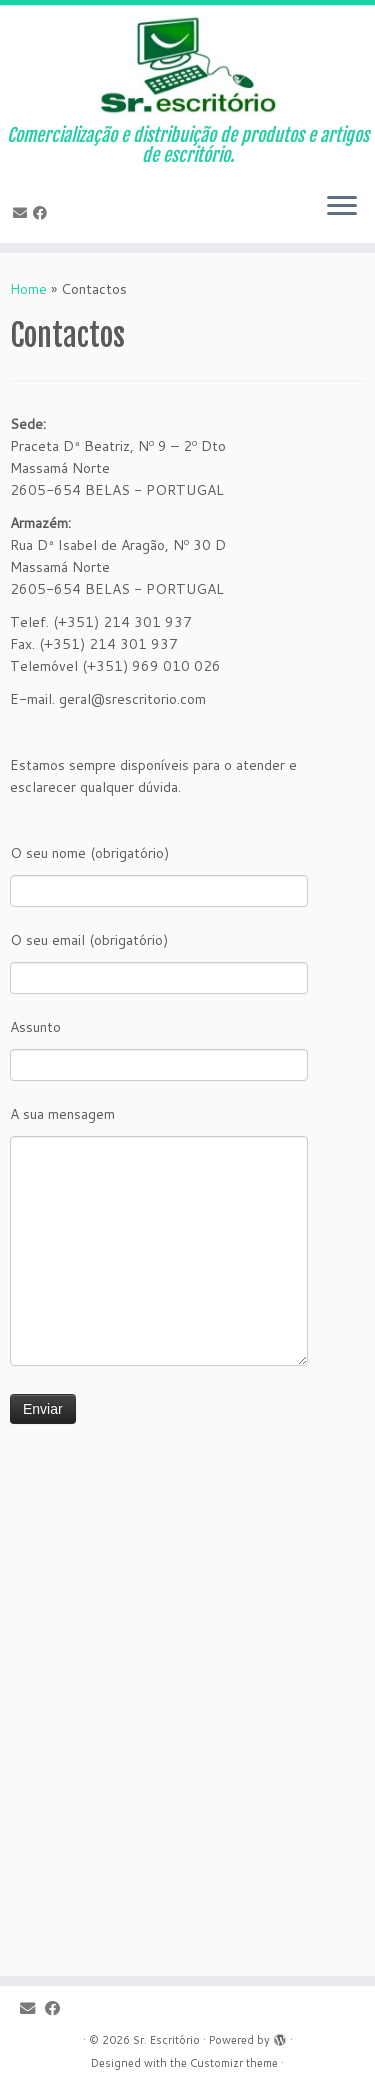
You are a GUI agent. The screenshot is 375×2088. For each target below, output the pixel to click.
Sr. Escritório (166, 2040)
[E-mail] (23, 213)
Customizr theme (234, 2063)
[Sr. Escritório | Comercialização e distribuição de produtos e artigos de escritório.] (187, 65)
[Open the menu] (342, 207)
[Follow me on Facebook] (43, 213)
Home (28, 289)
